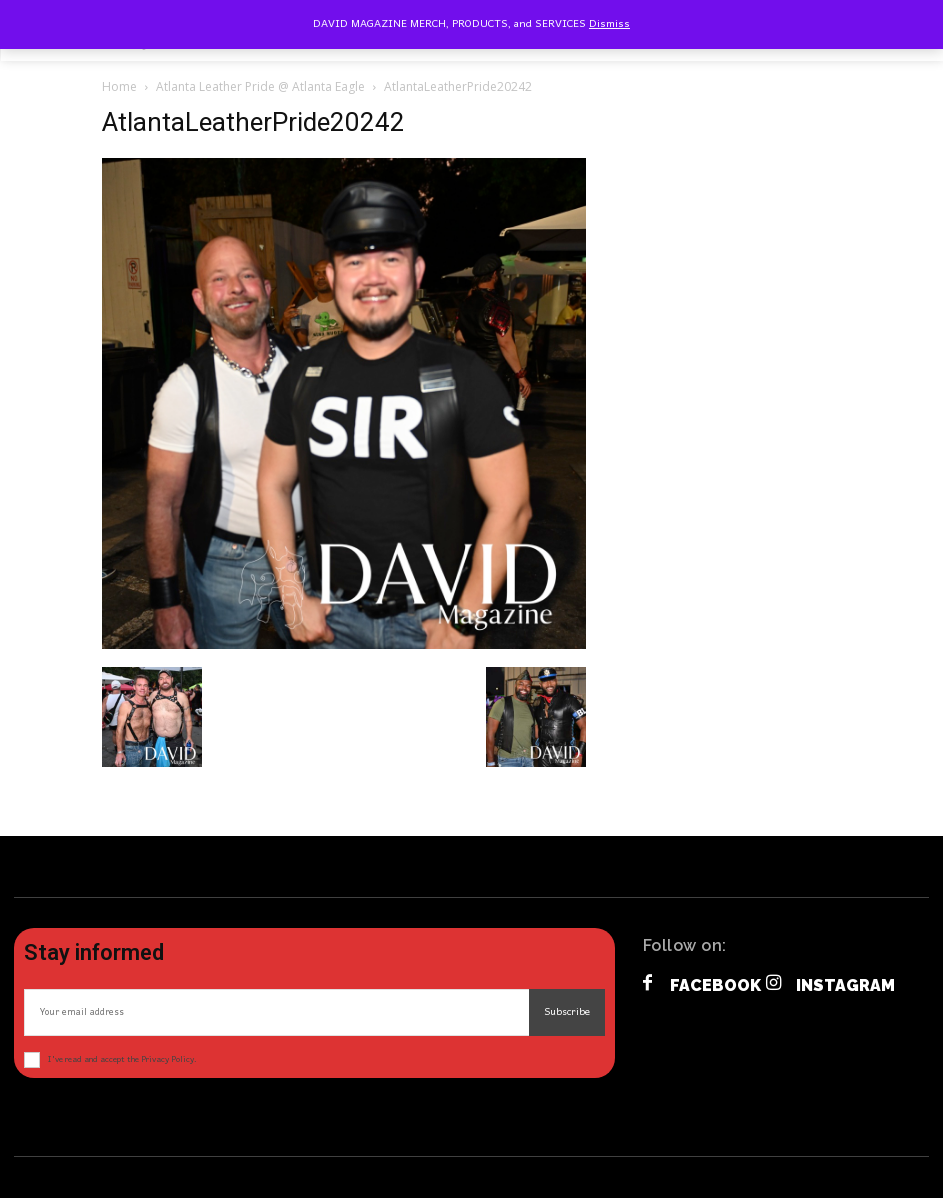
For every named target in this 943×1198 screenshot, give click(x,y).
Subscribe (567, 1012)
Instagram (845, 985)
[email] (276, 1012)
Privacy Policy (167, 1059)
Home (119, 86)
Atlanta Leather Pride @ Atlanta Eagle (260, 86)
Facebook (715, 985)
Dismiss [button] (609, 24)
